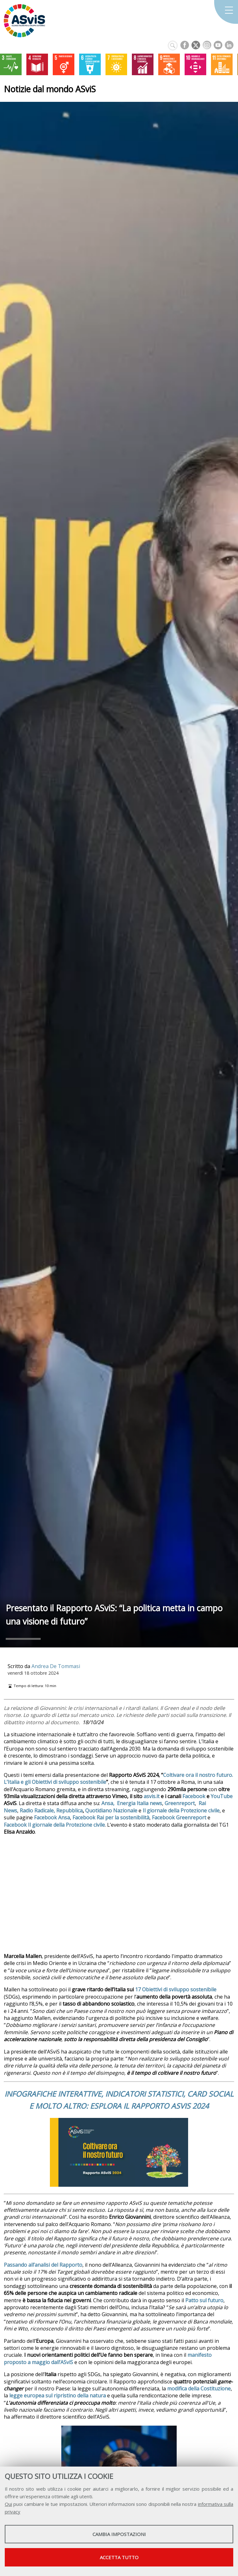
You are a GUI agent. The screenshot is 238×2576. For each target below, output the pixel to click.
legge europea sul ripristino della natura (57, 2395)
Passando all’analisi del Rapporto (43, 2264)
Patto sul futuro (204, 2300)
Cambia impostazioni (119, 2534)
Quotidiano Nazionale (111, 1810)
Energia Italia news (139, 1803)
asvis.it (152, 1796)
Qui (8, 2504)
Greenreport (180, 1803)
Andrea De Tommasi (55, 1666)
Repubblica (69, 1810)
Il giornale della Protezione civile (181, 1810)
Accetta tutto (119, 2557)
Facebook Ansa (52, 1817)
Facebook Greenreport (179, 1817)
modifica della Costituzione (199, 2388)
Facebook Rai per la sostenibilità (110, 1817)
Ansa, (107, 1803)
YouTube (222, 1796)
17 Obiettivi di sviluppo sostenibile (175, 1989)
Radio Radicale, (37, 1810)
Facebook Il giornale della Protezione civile (54, 1824)
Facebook (193, 1796)
